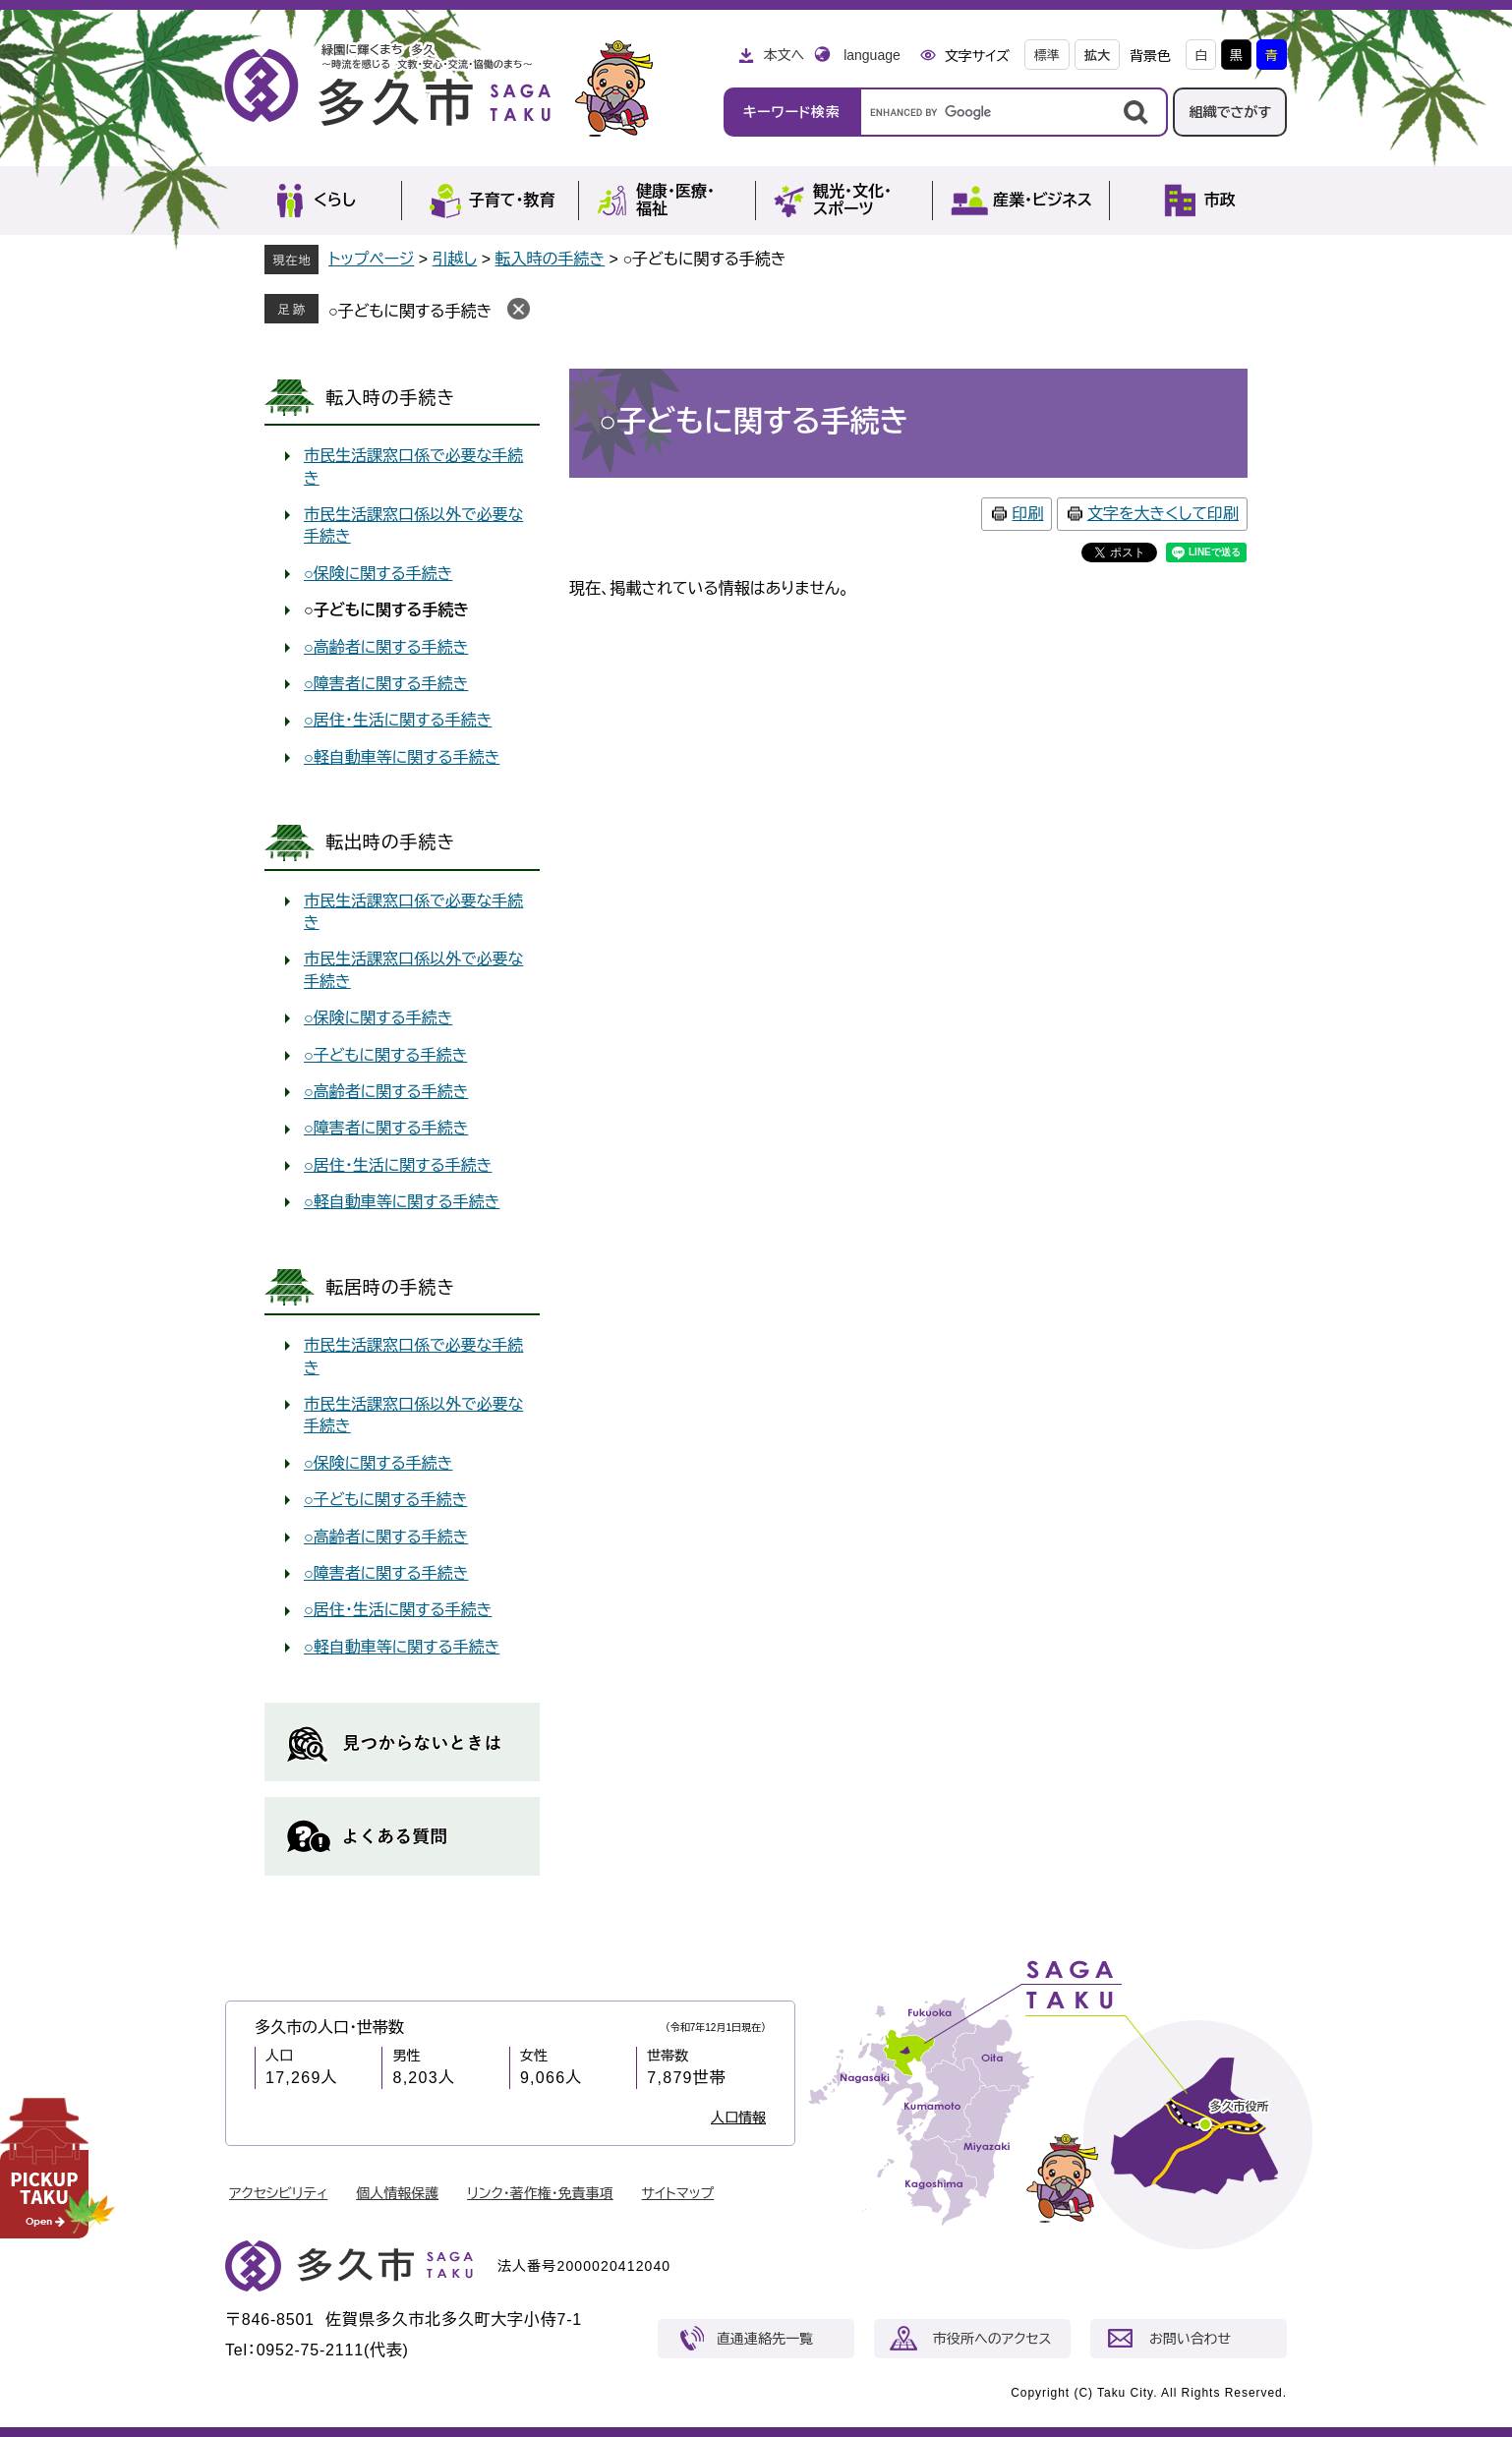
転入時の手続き (549, 259)
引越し (455, 259)
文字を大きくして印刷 (1163, 513)
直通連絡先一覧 (765, 2339)
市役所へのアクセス (992, 2339)
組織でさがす (1230, 112)
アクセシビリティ (278, 2193)
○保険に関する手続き (378, 573)
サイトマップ (678, 2193)
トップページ (371, 259)
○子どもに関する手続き (410, 311)
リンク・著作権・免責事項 (540, 2193)
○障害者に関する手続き (386, 683)
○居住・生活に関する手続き (398, 720)
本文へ (783, 55)
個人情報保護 (397, 2193)
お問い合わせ (1190, 2339)
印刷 (1027, 513)
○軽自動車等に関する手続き (401, 757)
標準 (1047, 55)
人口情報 (738, 2117)
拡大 (1097, 55)
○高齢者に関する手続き (386, 647)
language (872, 55)
